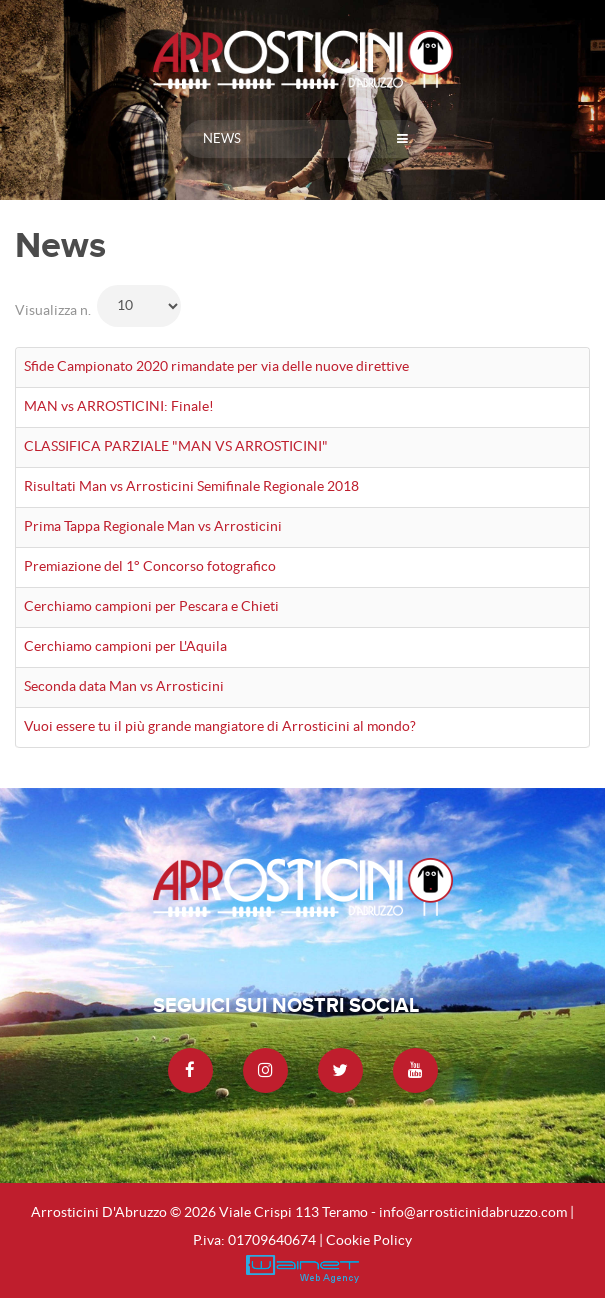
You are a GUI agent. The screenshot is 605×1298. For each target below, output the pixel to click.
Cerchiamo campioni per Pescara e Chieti (151, 606)
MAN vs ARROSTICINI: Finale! (119, 406)
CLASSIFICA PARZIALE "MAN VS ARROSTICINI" (176, 446)
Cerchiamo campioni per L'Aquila (125, 646)
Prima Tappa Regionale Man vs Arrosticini (153, 526)
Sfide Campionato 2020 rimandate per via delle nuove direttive (216, 366)
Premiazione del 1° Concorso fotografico (150, 566)
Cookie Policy (369, 1240)
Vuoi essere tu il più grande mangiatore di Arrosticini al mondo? (220, 726)
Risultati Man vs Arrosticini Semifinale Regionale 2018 (191, 486)
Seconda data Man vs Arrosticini (124, 686)
